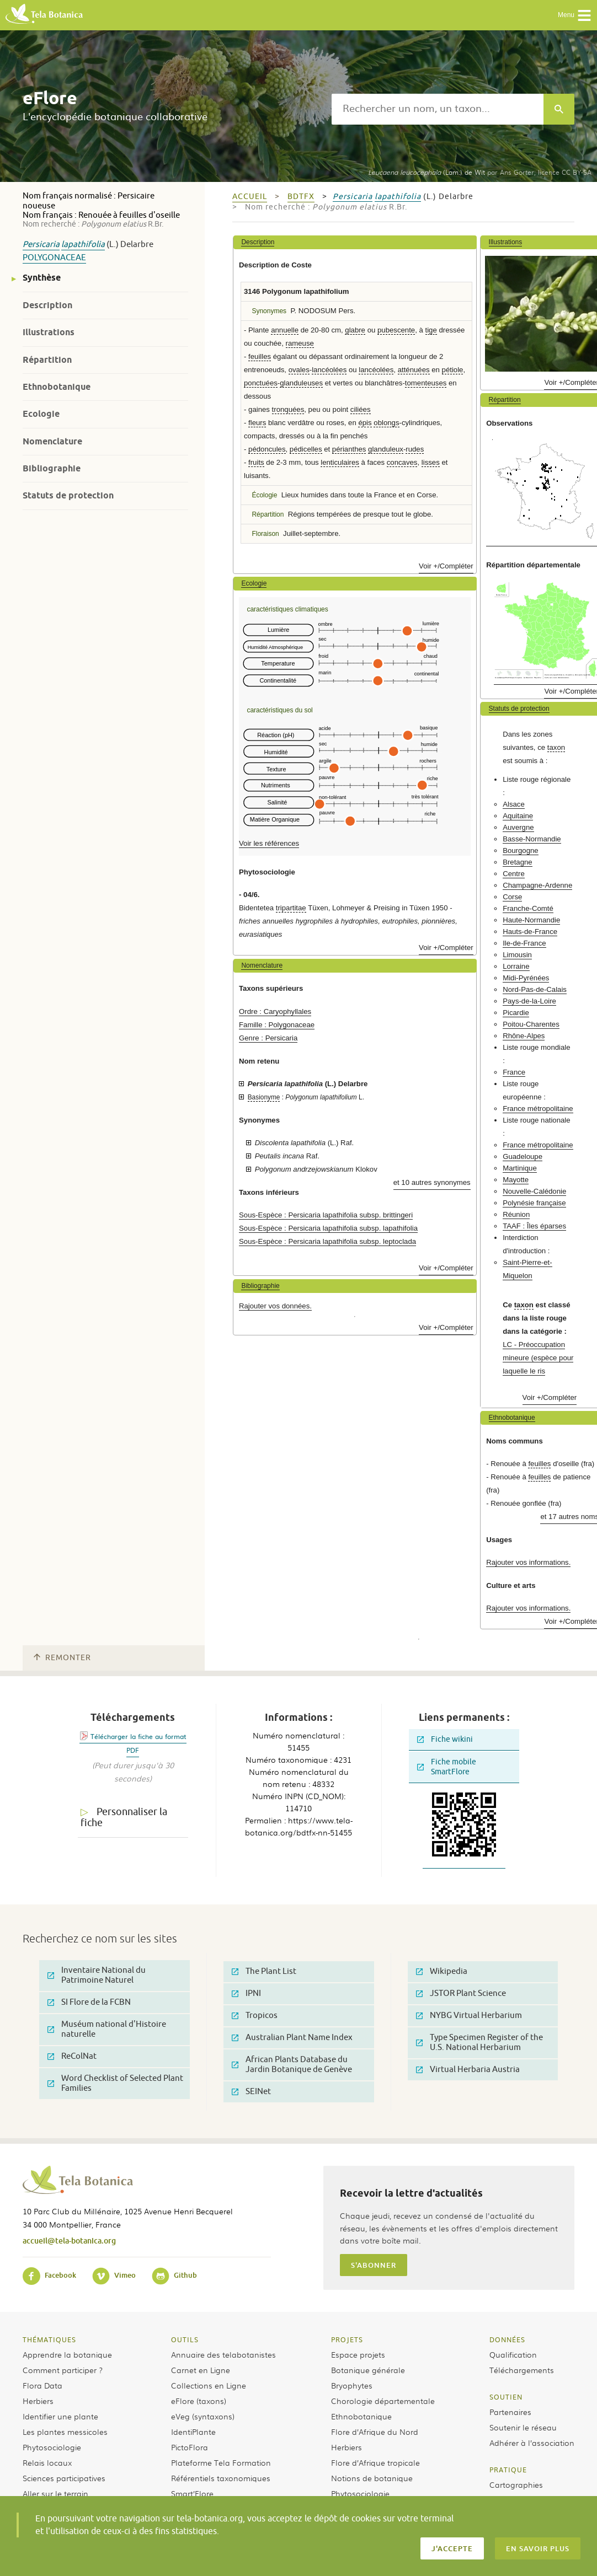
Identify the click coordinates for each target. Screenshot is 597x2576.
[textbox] (437, 109)
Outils (185, 2339)
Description (47, 305)
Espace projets (358, 2354)
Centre (514, 874)
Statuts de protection (68, 495)
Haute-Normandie (531, 920)
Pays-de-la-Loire (529, 1001)
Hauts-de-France (530, 931)
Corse (512, 897)
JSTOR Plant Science (461, 1993)
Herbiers (38, 2400)
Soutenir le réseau (523, 2427)
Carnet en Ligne (200, 2369)
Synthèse (42, 277)
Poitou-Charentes (531, 1024)
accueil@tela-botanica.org (69, 2240)
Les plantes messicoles (65, 2431)
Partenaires (510, 2411)
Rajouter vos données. (275, 1306)
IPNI (246, 1993)
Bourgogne (521, 850)
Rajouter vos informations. (528, 1562)
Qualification (513, 2354)
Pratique (508, 2470)
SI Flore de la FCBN (89, 2002)
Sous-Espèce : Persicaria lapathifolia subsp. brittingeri (326, 1215)
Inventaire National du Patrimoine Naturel (96, 1975)
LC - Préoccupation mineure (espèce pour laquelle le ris (538, 1357)
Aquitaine (518, 816)
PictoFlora (189, 2446)
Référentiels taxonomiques (220, 2477)
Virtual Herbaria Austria (468, 2069)
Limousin (517, 955)
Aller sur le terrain (55, 2493)
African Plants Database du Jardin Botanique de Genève (292, 2064)
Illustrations (48, 332)
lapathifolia (83, 244)
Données (507, 2339)
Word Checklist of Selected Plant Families (115, 2083)
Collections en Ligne (208, 2385)
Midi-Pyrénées (526, 978)
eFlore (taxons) (198, 2400)
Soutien (506, 2397)
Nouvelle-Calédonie (534, 1191)
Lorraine (516, 966)
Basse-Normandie (532, 839)
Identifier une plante (60, 2416)
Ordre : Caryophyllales (275, 1011)
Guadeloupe (522, 1156)
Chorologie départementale (383, 2400)
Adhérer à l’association (531, 2442)
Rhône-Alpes (524, 1036)
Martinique (520, 1168)
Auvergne (518, 827)
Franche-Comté (528, 908)
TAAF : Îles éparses (534, 1226)
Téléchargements (521, 2369)
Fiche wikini (445, 1739)
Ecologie (41, 414)
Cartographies (516, 2484)
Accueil (249, 196)
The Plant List (264, 1971)
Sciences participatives (64, 2477)
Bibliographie (52, 468)
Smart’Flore (192, 2493)
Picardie (516, 1012)
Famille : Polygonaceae (277, 1025)
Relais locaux (47, 2462)
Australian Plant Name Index (292, 2037)
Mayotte (516, 1180)
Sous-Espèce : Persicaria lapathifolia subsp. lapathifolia (328, 1228)
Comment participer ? (63, 2369)
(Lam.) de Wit (426, 172)
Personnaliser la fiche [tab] (124, 1817)
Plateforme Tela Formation (221, 2462)
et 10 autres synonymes (432, 1182)
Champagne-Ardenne (537, 885)
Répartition (47, 360)
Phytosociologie (52, 2446)
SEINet (251, 2091)
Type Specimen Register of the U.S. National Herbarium (479, 2042)
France (514, 1072)
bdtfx (301, 196)
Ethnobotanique (56, 387)
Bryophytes (351, 2385)
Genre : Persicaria (268, 1038)
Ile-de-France (524, 943)
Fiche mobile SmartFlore (446, 1767)
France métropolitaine (538, 1108)
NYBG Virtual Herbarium (469, 2015)
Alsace (514, 804)
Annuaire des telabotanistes (223, 2354)
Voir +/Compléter (446, 566)
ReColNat (72, 2056)
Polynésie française (534, 1203)
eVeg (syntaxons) (202, 2416)
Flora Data (42, 2385)
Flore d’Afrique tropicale (375, 2462)
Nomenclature (52, 441)
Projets (347, 2339)
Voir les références (269, 843)
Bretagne (517, 862)
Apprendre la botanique (67, 2354)
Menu (574, 15)
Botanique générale (368, 2369)
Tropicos (255, 2015)
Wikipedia (441, 1971)
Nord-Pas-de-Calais (535, 989)
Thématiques (49, 2339)
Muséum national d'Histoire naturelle (106, 2029)
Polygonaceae (54, 258)
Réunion (516, 1214)
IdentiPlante (193, 2431)
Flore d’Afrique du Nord (374, 2431)
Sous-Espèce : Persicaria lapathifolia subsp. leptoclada (327, 1241)
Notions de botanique (372, 2477)
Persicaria (41, 244)
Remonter (62, 1657)
